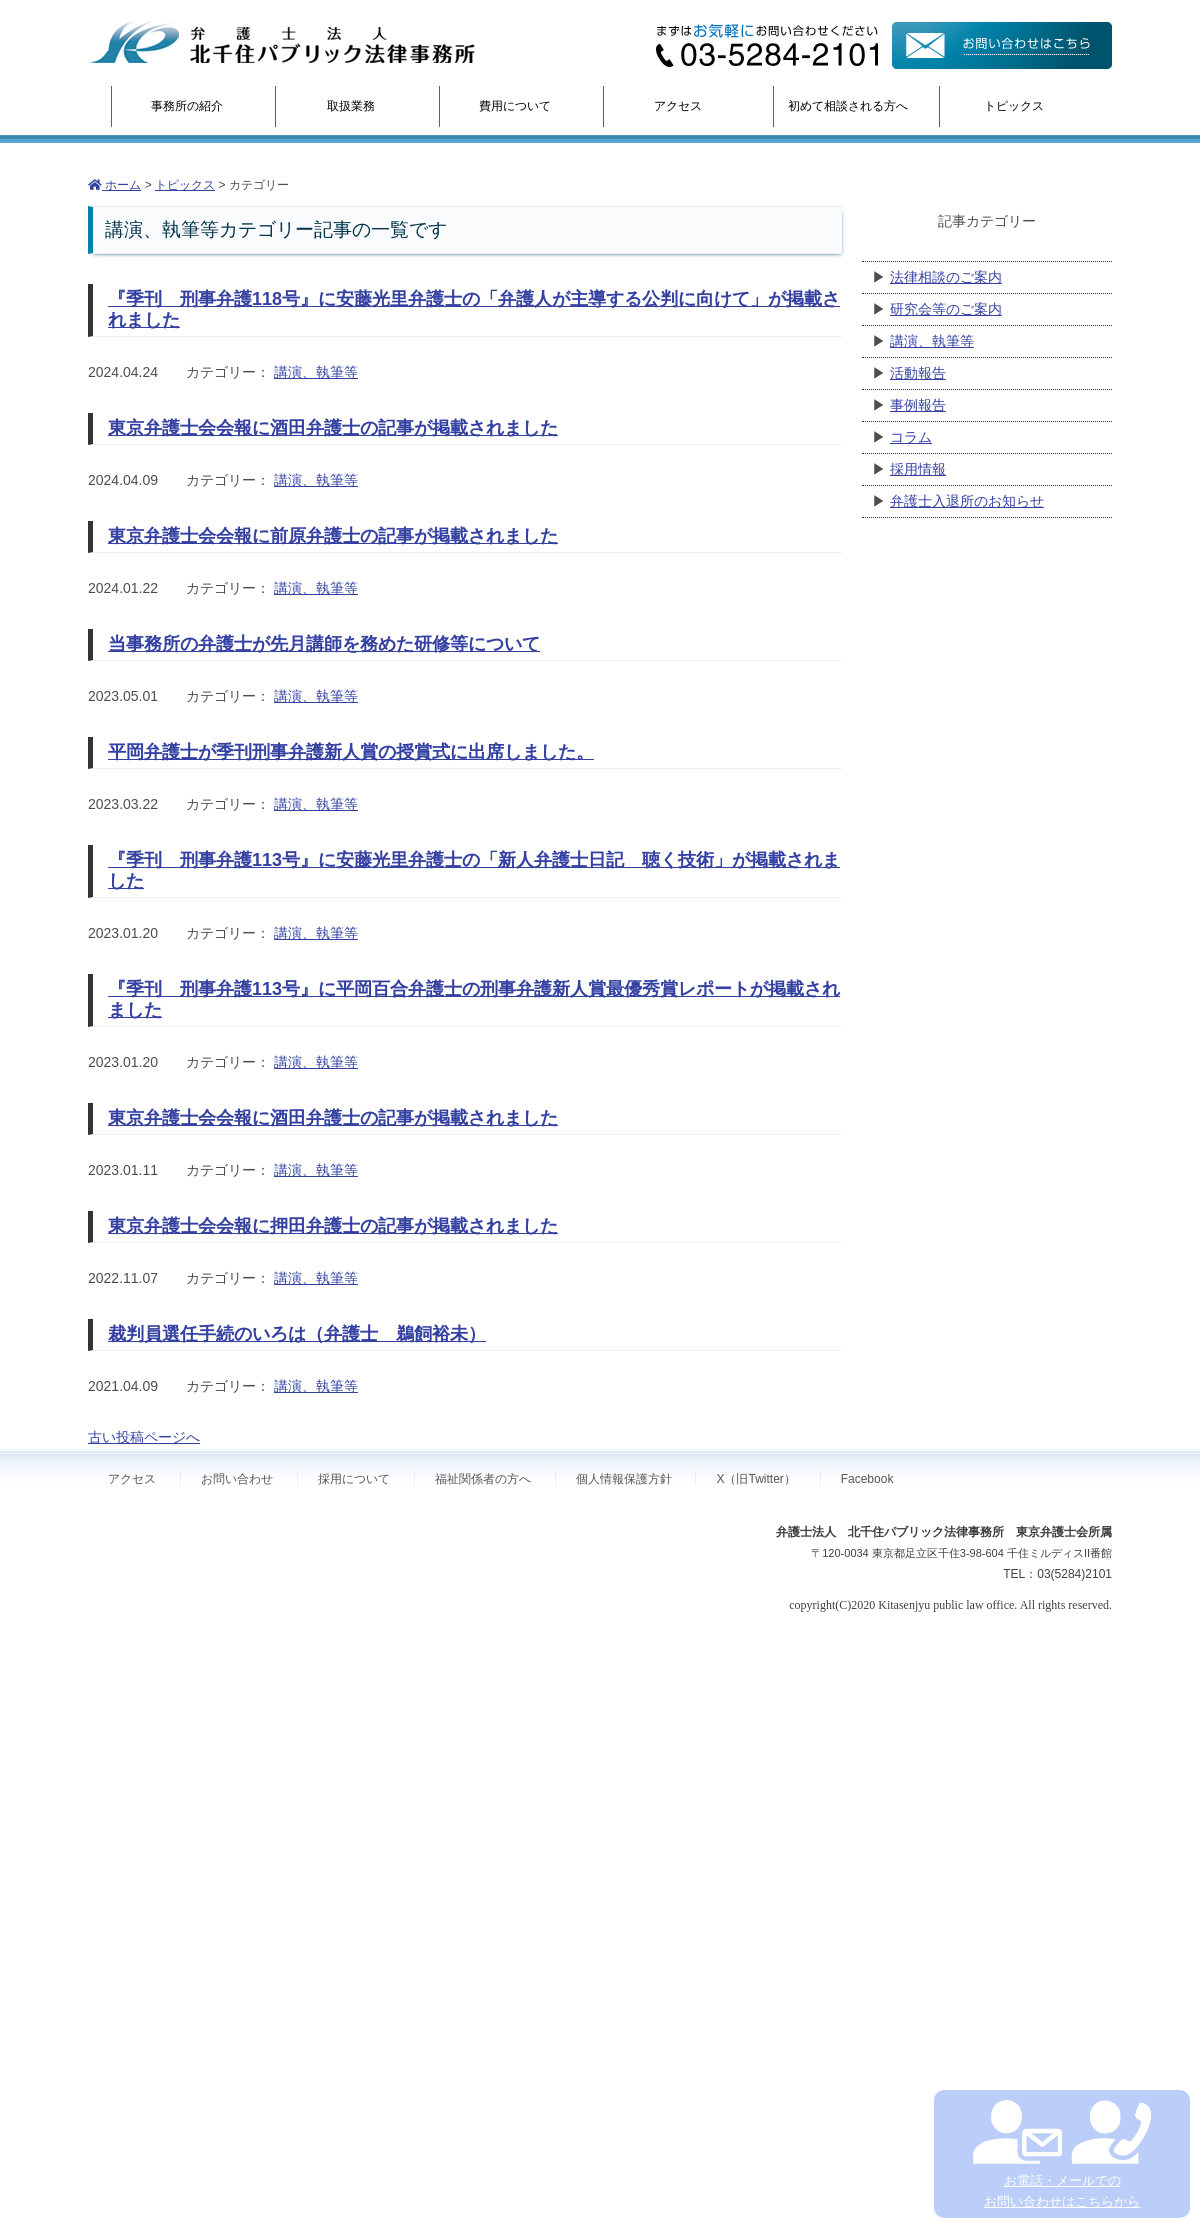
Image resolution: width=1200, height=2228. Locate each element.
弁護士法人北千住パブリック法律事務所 (282, 42)
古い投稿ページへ (144, 1437)
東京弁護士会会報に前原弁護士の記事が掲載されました (333, 536)
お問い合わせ (237, 1479)
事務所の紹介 (187, 106)
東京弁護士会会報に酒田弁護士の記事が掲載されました (333, 428)
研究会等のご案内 (946, 309)
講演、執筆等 (316, 372)
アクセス (678, 106)
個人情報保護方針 (624, 1479)
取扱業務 (351, 106)
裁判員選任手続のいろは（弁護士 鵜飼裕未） (297, 1334)
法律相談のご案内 (946, 277)
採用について (354, 1479)
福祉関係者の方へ (483, 1479)
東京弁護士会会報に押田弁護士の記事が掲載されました (333, 1226)
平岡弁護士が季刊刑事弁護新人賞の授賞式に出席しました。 (351, 752)
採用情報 (918, 469)
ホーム (114, 185)
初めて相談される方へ (848, 106)
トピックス (1014, 106)
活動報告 (918, 373)
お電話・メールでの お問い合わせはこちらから (1061, 2154)
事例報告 (918, 405)
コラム (911, 437)
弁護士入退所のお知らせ (967, 501)
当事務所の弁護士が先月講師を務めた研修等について (324, 644)
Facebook (867, 1479)
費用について (515, 106)
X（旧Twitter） (755, 1479)
